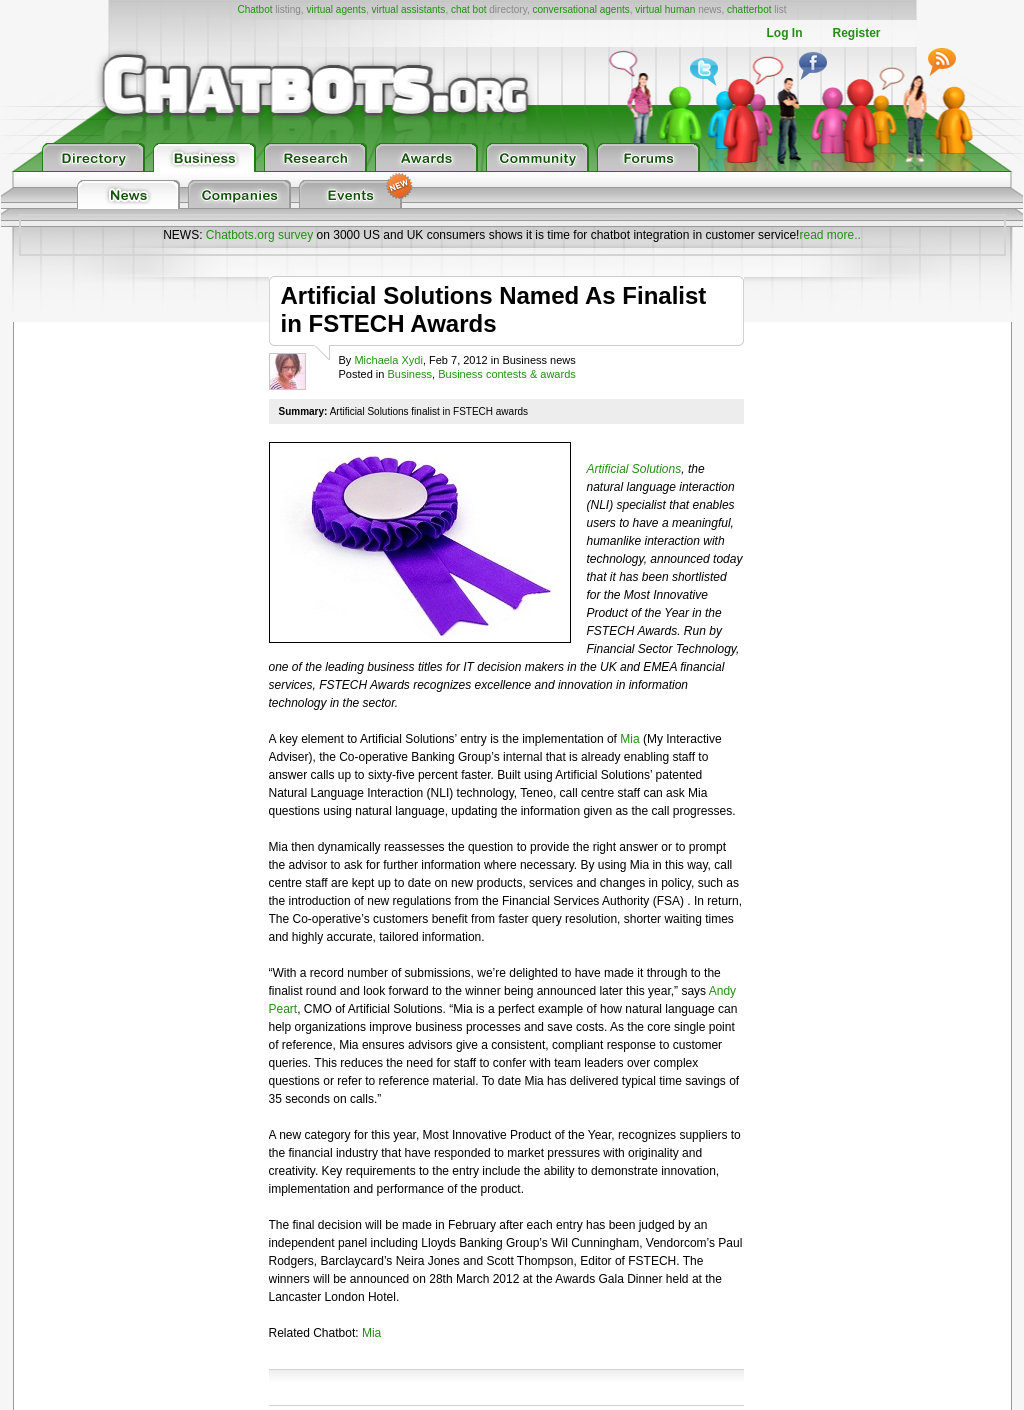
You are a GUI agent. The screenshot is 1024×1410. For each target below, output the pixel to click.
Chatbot (254, 9)
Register (856, 33)
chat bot (469, 9)
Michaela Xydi (388, 360)
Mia (629, 739)
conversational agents (580, 9)
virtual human (665, 9)
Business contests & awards (507, 374)
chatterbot (749, 9)
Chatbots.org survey (259, 235)
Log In (784, 33)
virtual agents (335, 9)
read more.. (829, 235)
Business (409, 374)
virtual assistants (408, 9)
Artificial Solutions (634, 469)
